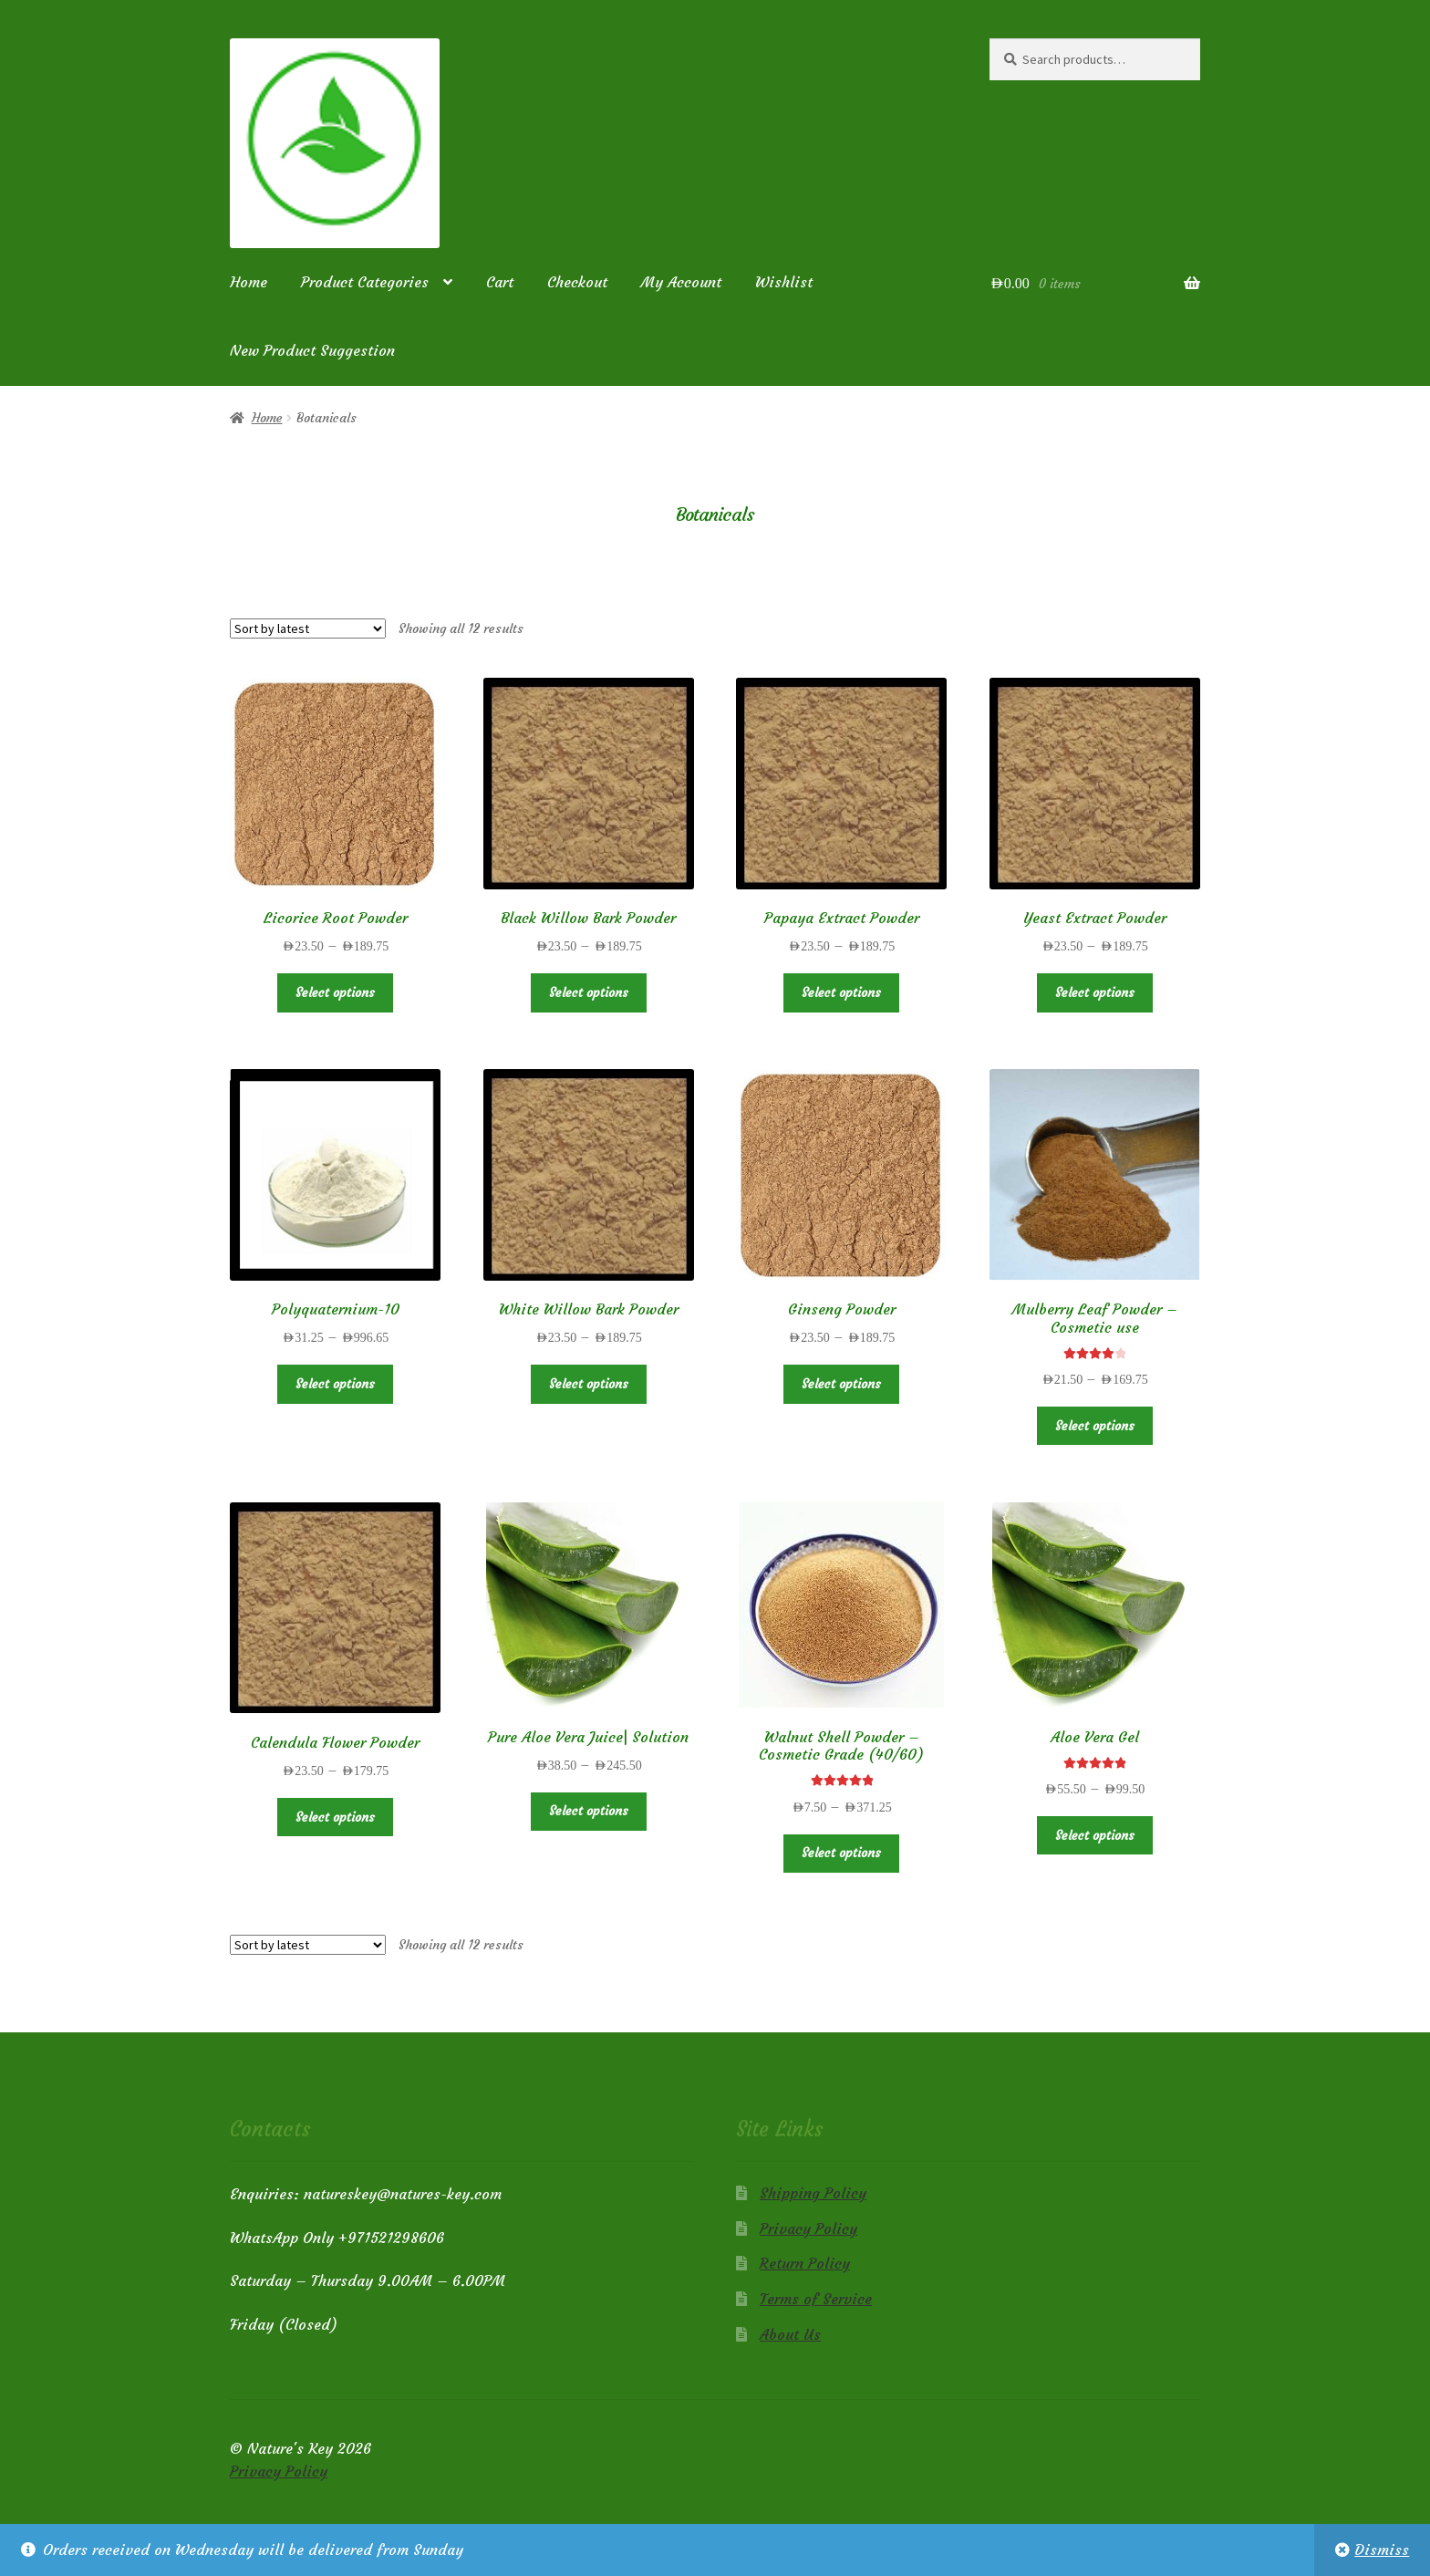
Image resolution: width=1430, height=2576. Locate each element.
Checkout (577, 282)
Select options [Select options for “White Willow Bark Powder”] (588, 1384)
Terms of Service (816, 2299)
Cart (499, 282)
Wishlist (784, 282)
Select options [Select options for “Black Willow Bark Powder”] (588, 992)
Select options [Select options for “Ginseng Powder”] (841, 1384)
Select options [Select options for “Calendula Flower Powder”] (335, 1817)
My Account (681, 282)
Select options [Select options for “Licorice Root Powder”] (335, 992)
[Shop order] (308, 628)
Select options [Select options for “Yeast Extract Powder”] (1095, 992)
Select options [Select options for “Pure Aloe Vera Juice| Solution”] (588, 1810)
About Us (790, 2334)
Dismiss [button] (1381, 2549)
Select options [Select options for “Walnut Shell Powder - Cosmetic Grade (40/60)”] (841, 1852)
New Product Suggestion (312, 350)
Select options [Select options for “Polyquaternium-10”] (335, 1384)
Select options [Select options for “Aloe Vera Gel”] (1095, 1835)
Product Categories (365, 282)
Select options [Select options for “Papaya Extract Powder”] (841, 992)
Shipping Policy (813, 2193)
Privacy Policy (808, 2228)
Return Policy (805, 2263)
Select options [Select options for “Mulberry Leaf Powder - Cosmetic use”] (1095, 1426)
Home (248, 282)
